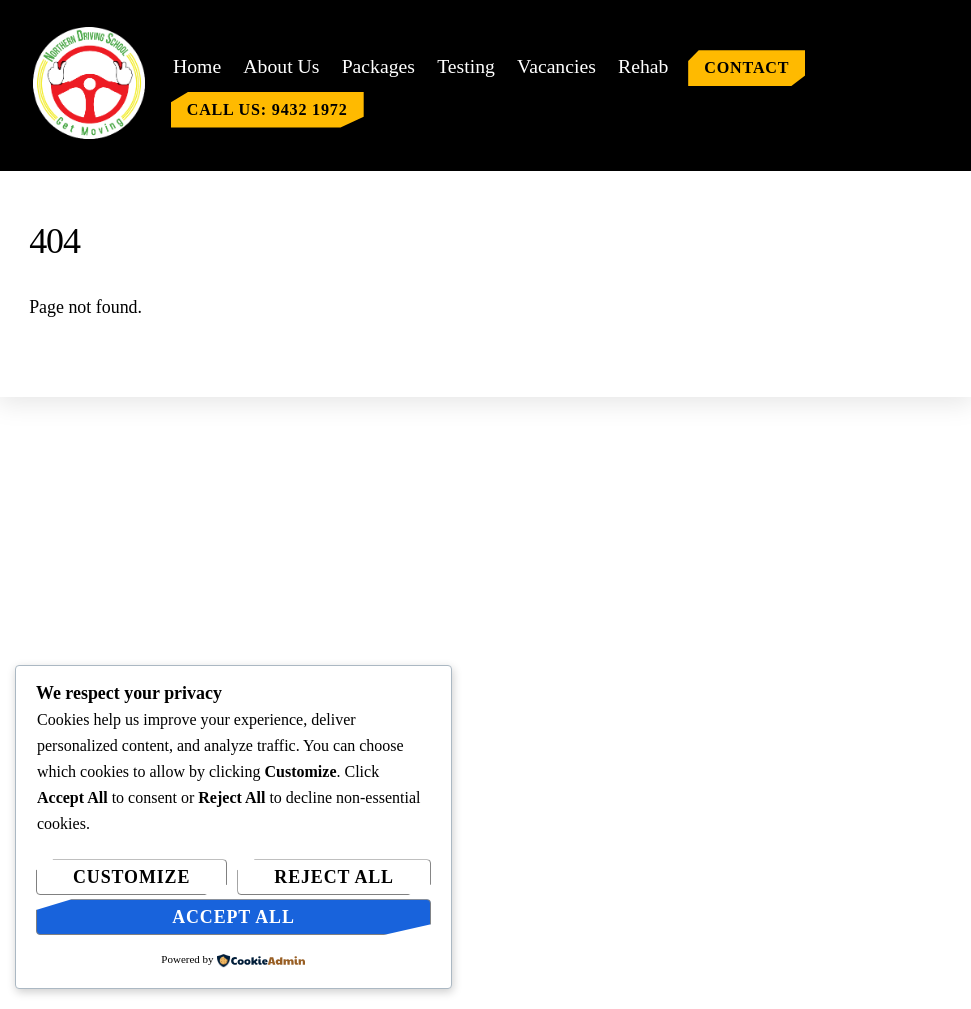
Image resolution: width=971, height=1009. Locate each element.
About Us (281, 66)
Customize (131, 877)
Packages (378, 66)
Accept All (233, 917)
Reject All (334, 877)
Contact (746, 67)
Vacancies (556, 66)
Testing (466, 66)
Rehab (643, 66)
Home (197, 66)
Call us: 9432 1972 (267, 109)
